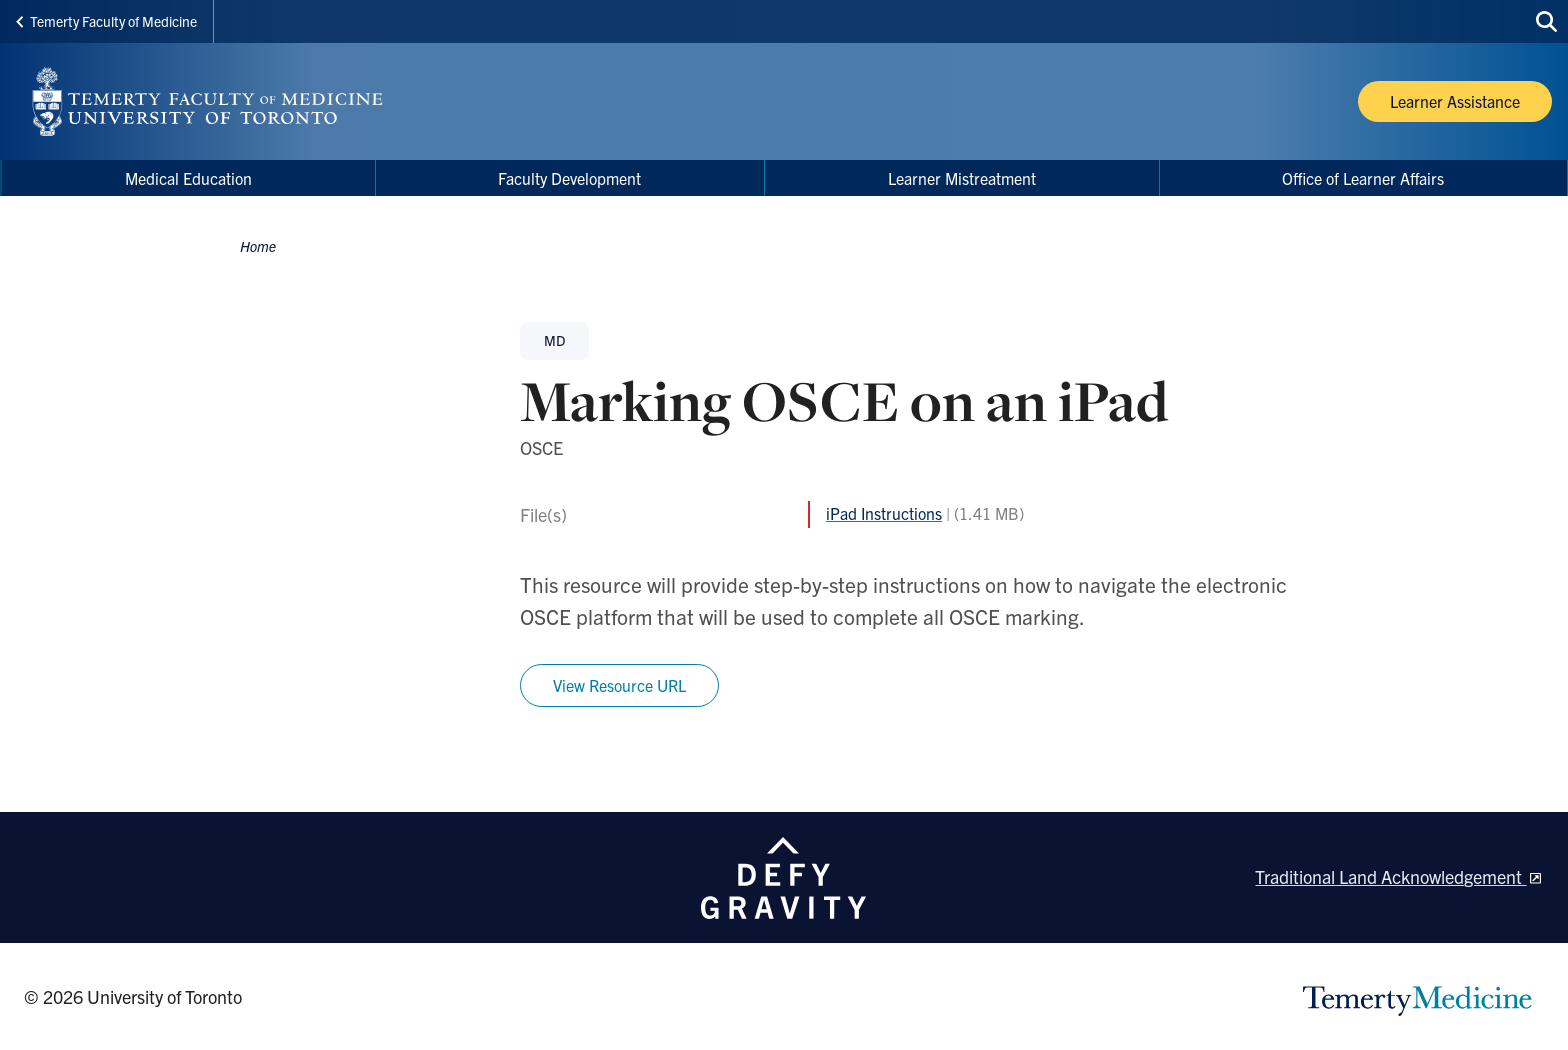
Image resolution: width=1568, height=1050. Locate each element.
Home (258, 246)
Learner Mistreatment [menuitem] (962, 178)
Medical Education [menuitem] (188, 178)
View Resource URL (619, 685)
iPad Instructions (884, 513)
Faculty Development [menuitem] (569, 178)
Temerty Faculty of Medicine (106, 21)
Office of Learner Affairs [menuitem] (1363, 178)
